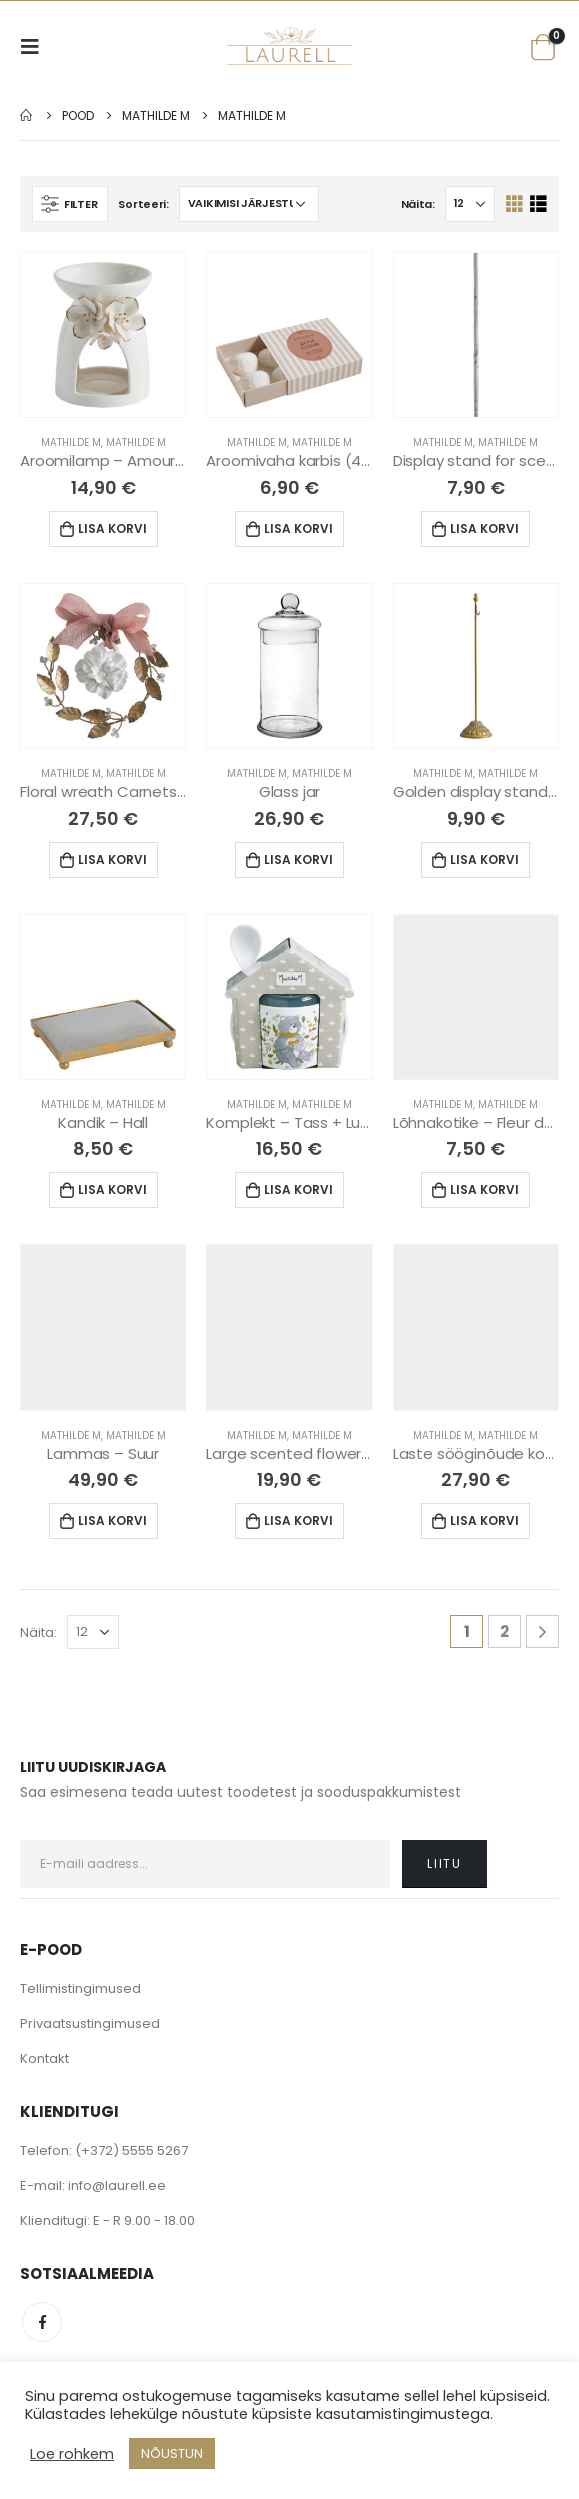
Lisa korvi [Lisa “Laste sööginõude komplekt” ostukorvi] (484, 1520)
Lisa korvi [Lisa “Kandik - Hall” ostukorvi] (112, 1189)
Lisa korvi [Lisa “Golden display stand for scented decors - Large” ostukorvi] (484, 859)
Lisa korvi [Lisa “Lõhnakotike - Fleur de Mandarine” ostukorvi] (484, 1189)
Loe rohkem (72, 2454)
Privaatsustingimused (90, 2023)
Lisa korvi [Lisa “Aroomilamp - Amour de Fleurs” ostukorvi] (112, 528)
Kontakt (44, 2058)
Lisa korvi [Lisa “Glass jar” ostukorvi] (298, 859)
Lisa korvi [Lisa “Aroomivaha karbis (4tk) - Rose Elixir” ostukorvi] (298, 528)
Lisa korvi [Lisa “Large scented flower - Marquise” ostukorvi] (298, 1520)
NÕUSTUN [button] (172, 2453)
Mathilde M (71, 442)
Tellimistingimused (80, 1988)
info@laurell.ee (117, 2185)
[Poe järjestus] (249, 204)
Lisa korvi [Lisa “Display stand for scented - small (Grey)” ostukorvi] (484, 528)
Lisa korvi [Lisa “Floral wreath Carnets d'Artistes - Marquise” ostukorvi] (112, 859)
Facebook (42, 2322)
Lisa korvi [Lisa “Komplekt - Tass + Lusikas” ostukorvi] (298, 1189)
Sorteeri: (143, 204)
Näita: (418, 204)
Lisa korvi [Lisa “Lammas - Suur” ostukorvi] (112, 1520)
